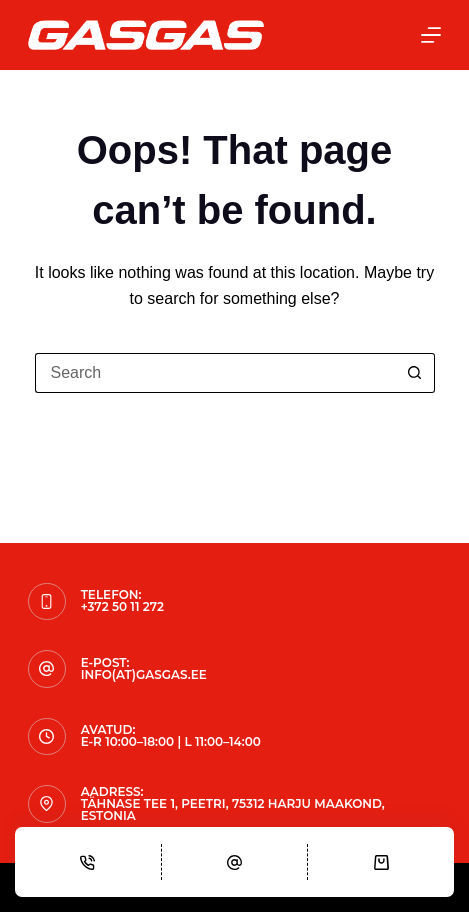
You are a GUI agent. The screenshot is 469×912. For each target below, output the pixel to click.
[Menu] (431, 35)
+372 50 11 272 (122, 606)
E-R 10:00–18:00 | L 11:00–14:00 (171, 741)
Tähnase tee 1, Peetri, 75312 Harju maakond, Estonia (233, 809)
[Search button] (415, 373)
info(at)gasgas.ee (144, 674)
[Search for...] (215, 373)
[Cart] (381, 862)
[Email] (235, 862)
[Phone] (88, 862)
